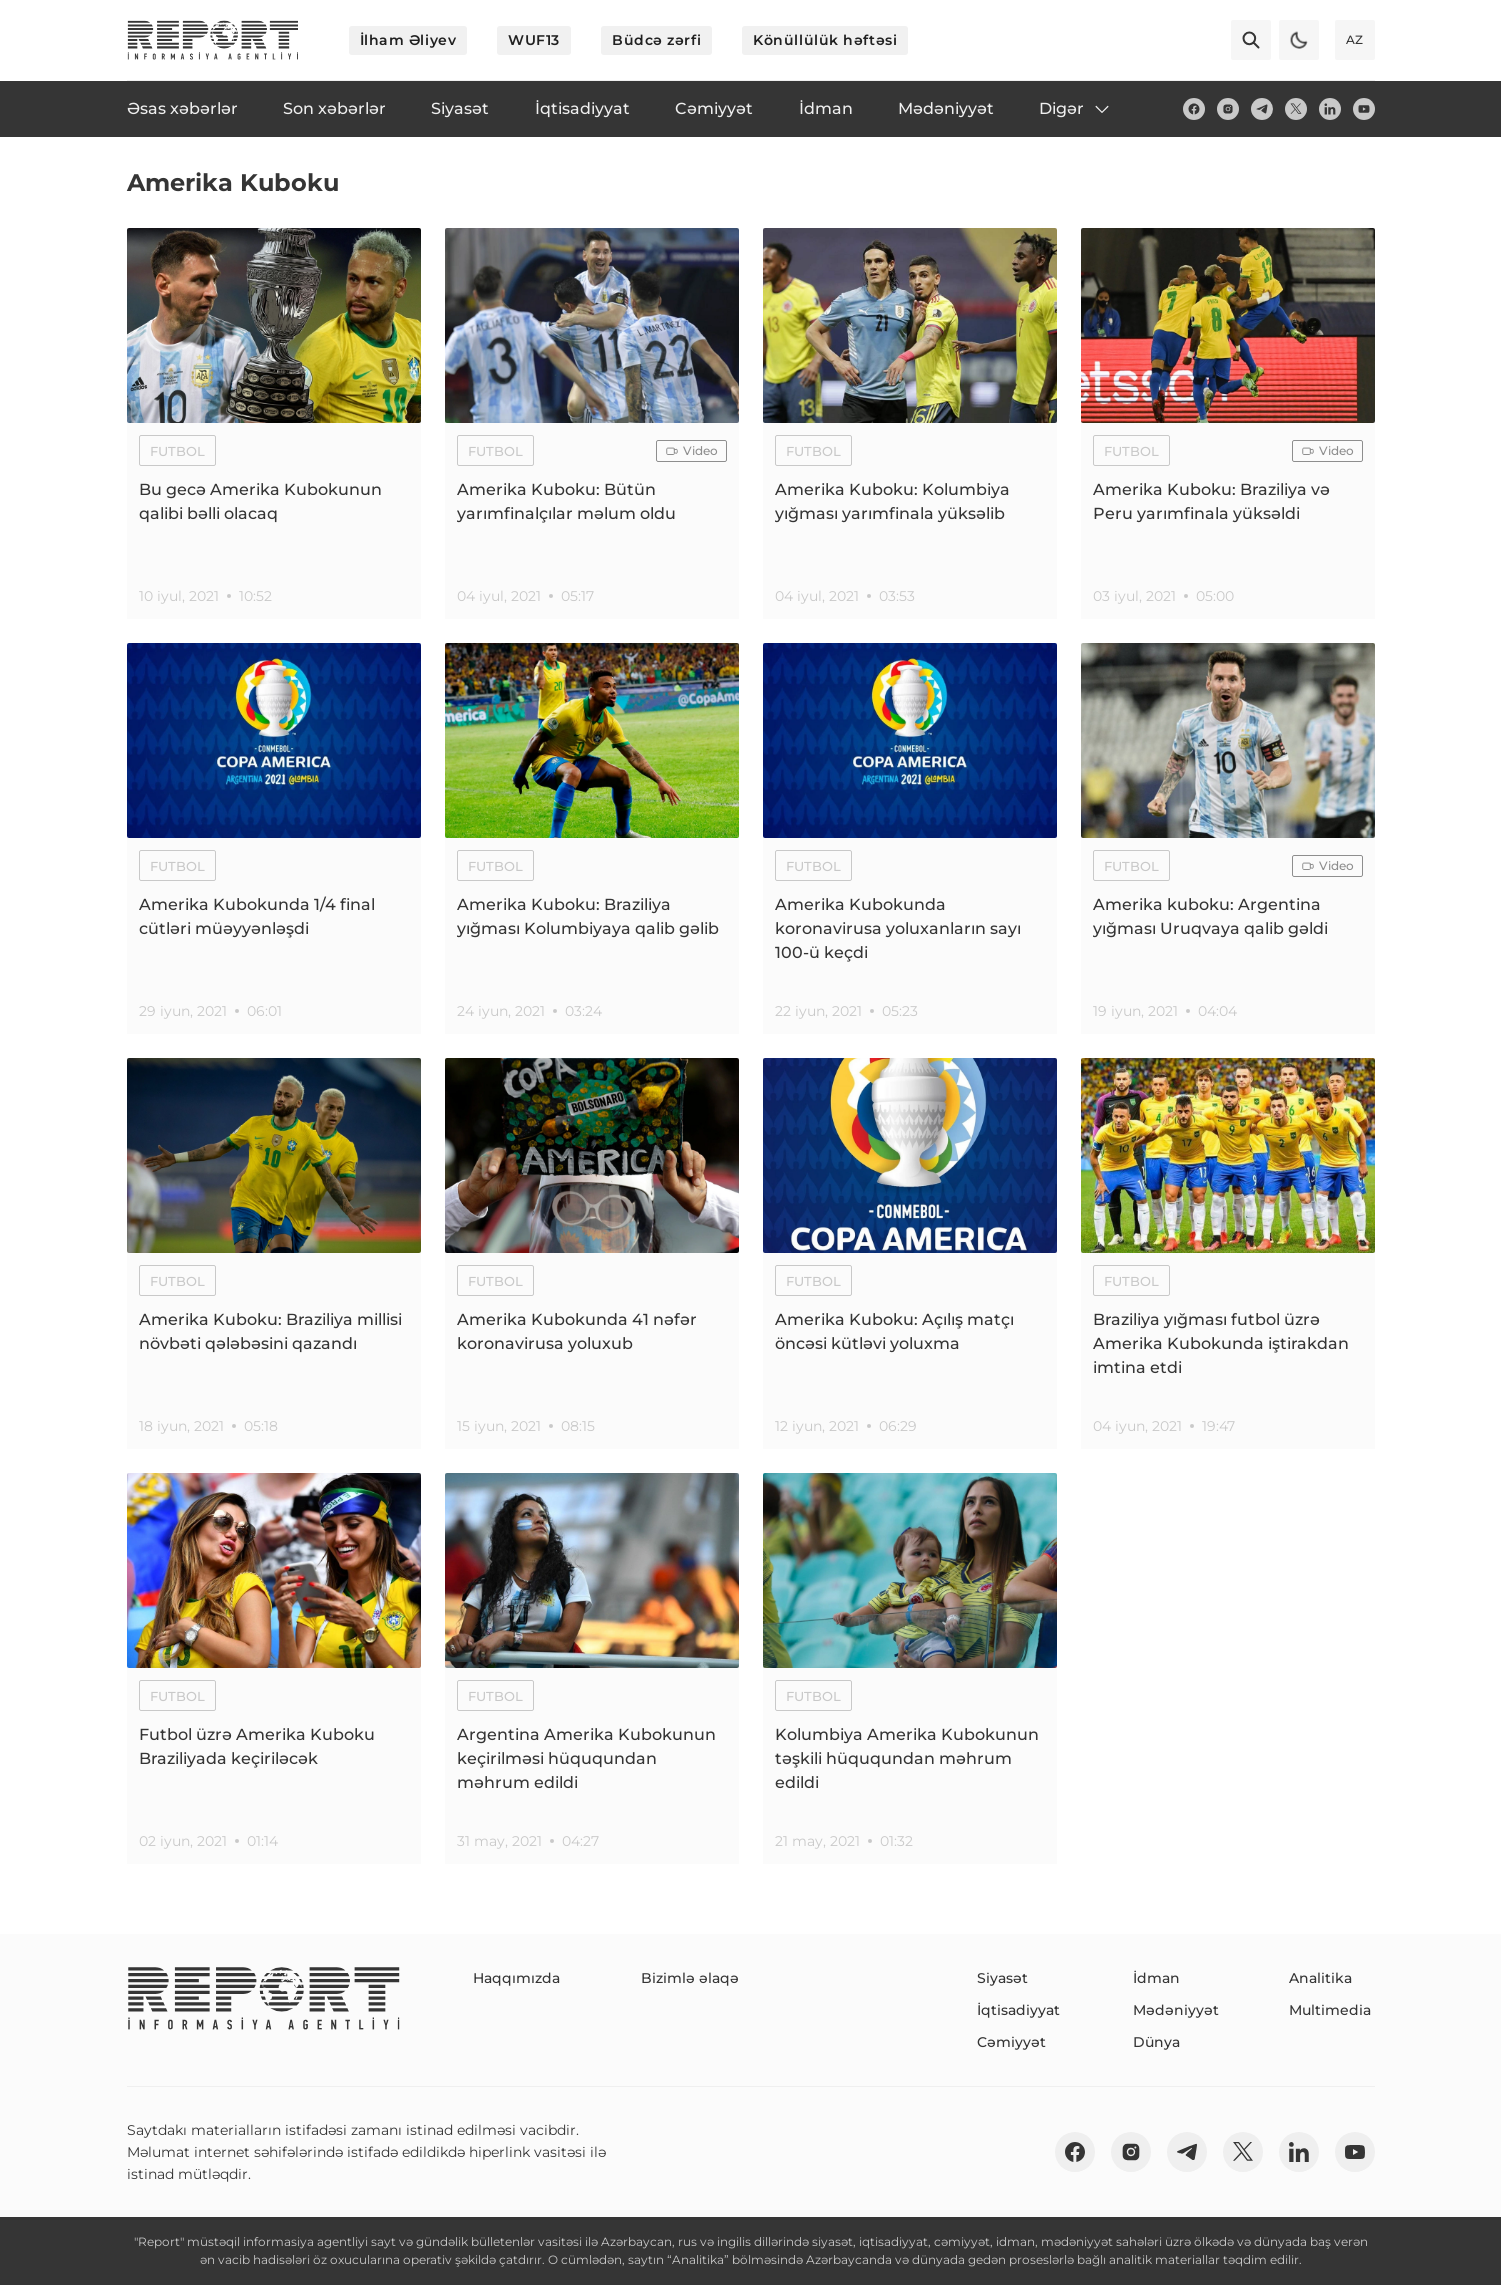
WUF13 (534, 40)
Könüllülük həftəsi (825, 40)
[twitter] (1296, 109)
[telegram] (1262, 109)
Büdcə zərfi (656, 40)
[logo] (213, 40)
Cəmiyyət (1011, 2042)
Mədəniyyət (1176, 2010)
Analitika (1320, 1978)
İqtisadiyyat (1018, 2010)
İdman (1156, 1978)
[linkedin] (1330, 109)
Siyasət (1002, 1978)
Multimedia (1330, 2010)
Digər (1075, 109)
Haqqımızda (516, 1978)
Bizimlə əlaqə (690, 1978)
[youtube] (1364, 109)
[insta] (1228, 109)
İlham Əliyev (408, 40)
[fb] (1194, 109)
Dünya (1156, 2042)
